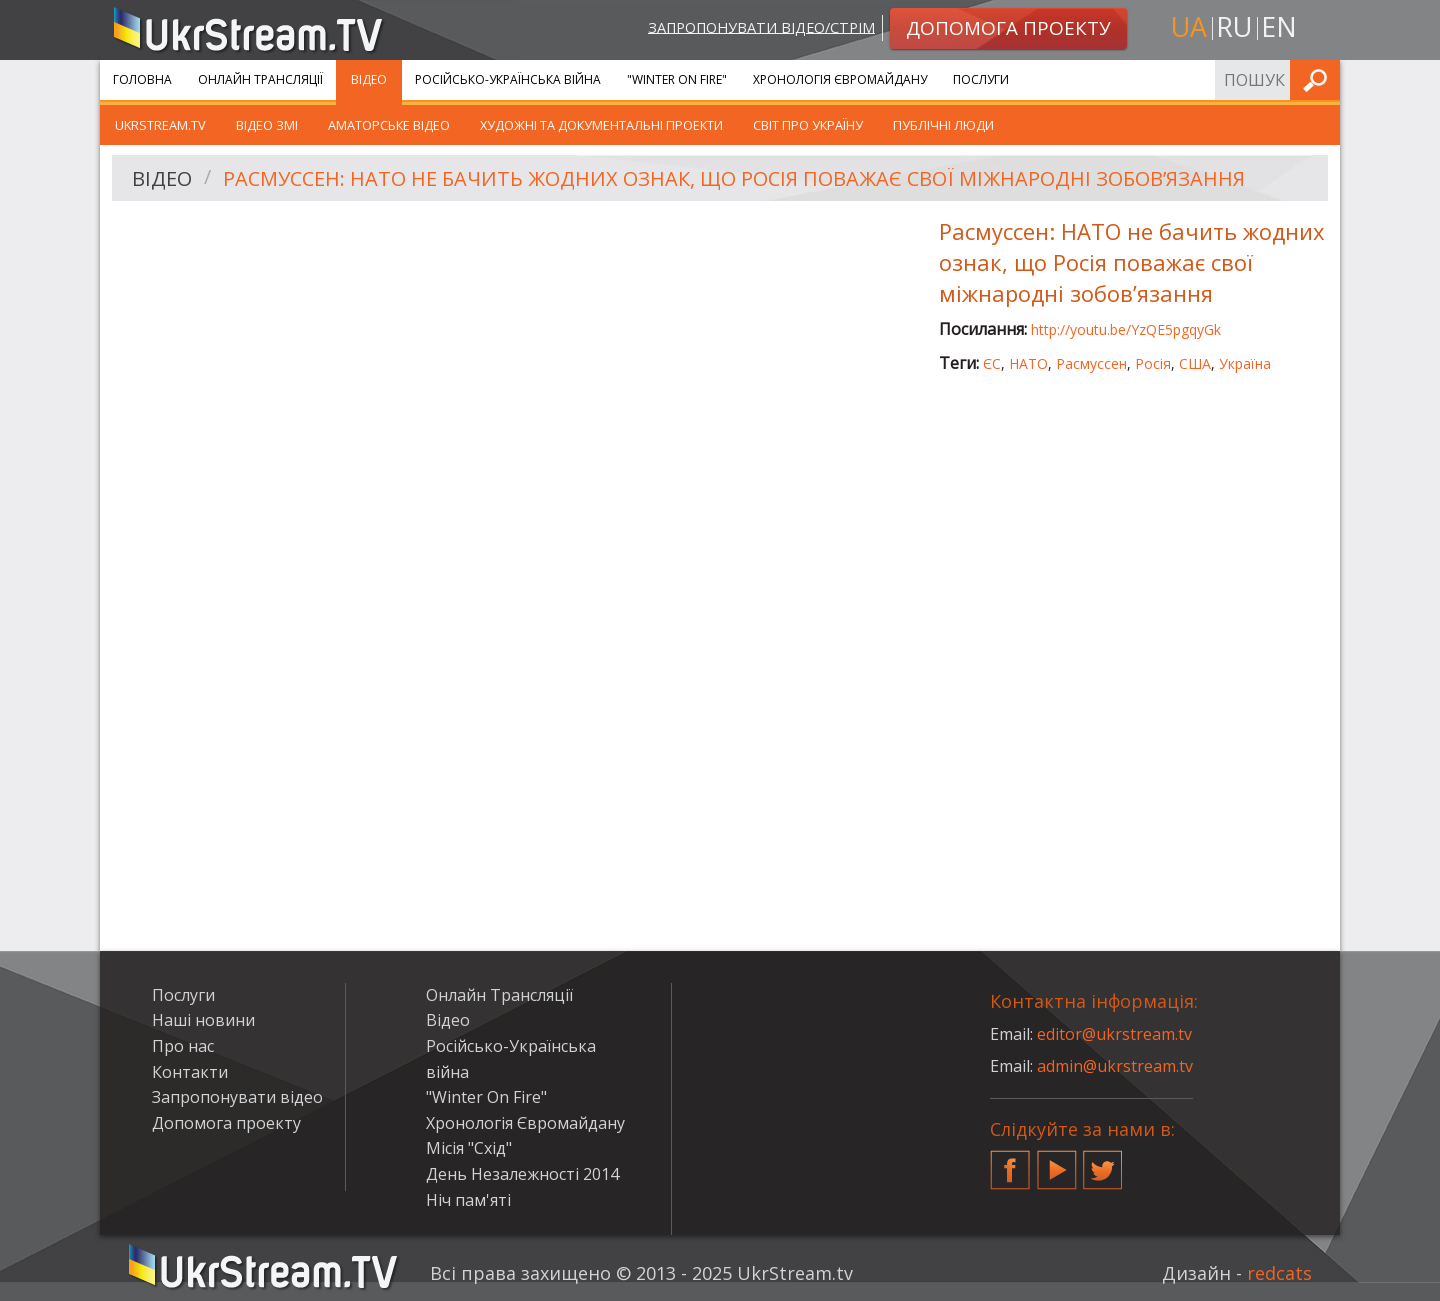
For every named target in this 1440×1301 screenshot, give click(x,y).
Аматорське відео (389, 125)
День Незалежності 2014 (522, 1174)
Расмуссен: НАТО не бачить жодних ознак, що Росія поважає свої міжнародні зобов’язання (734, 178)
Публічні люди (943, 125)
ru (1234, 26)
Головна (142, 79)
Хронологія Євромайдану (840, 79)
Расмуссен (1091, 363)
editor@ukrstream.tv (1114, 1034)
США (1195, 363)
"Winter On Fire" (677, 79)
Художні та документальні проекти (601, 125)
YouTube (1057, 1162)
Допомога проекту (226, 1123)
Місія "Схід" (469, 1148)
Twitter (1103, 1162)
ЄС (992, 363)
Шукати (1319, 79)
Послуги (981, 79)
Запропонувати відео (237, 1097)
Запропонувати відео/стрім (761, 26)
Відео (369, 79)
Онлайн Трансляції (260, 79)
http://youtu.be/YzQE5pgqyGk (1126, 329)
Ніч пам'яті (468, 1200)
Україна (1245, 363)
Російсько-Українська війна (508, 79)
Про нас (183, 1046)
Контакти (190, 1072)
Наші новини (203, 1020)
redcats (1279, 1273)
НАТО (1028, 363)
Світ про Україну (808, 125)
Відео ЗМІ (267, 125)
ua (1189, 26)
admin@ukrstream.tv (1115, 1066)
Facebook (1010, 1162)
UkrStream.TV (160, 125)
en (1279, 26)
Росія (1153, 363)
